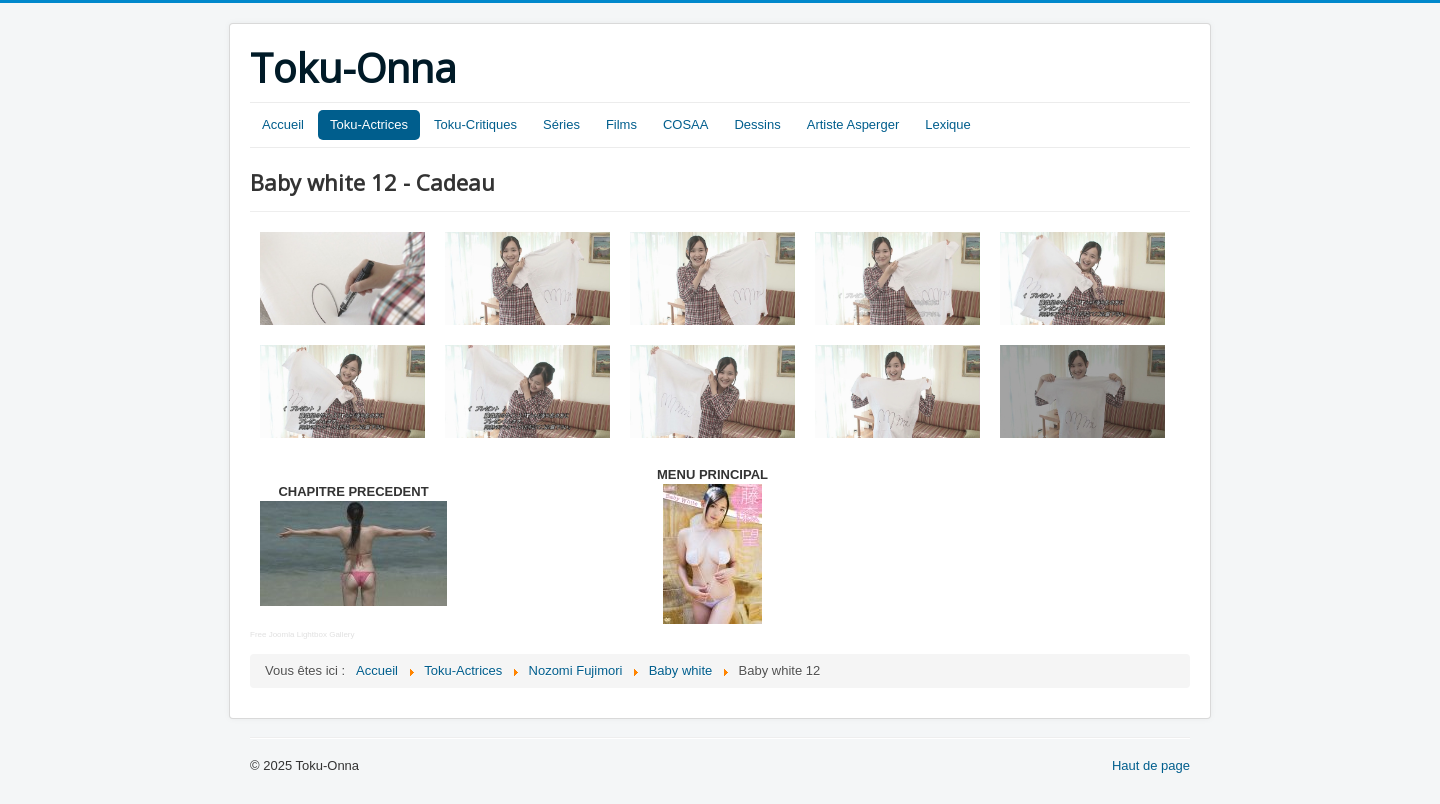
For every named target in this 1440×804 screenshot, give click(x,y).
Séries (561, 124)
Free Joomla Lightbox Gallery (302, 634)
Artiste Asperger (853, 124)
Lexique (948, 124)
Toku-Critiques (475, 124)
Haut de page (1151, 765)
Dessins (757, 124)
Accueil (283, 124)
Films (621, 124)
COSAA (686, 124)
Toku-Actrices (369, 124)
